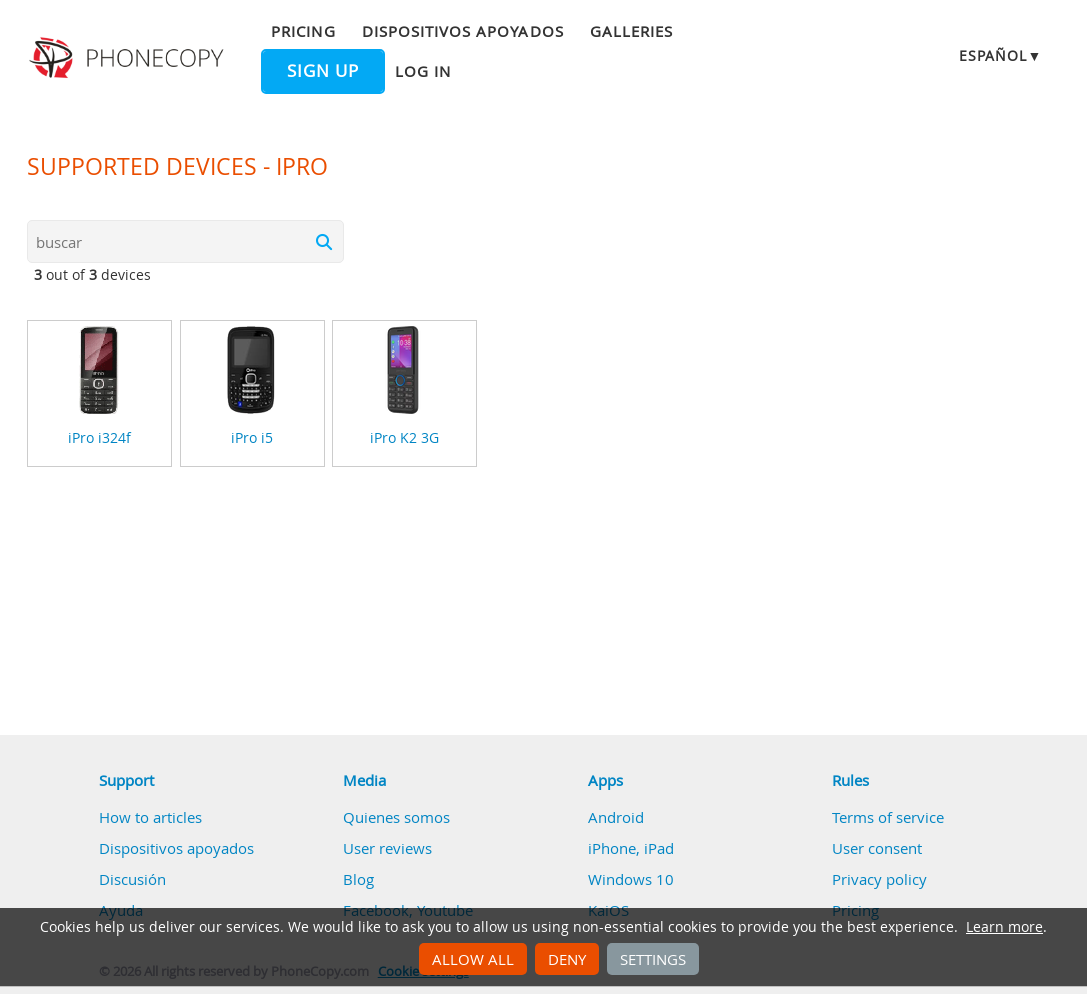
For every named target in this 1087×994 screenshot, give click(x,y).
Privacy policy (879, 879)
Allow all (473, 959)
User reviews (387, 848)
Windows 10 (631, 879)
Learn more (1004, 927)
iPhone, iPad (631, 848)
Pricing (303, 31)
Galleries (631, 31)
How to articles (150, 817)
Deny (567, 959)
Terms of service (888, 817)
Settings (653, 959)
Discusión (132, 879)
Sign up (323, 71)
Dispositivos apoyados (463, 31)
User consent (877, 848)
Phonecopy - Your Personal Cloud (129, 58)
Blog (358, 879)
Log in (423, 71)
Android (616, 817)
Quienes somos (396, 817)
